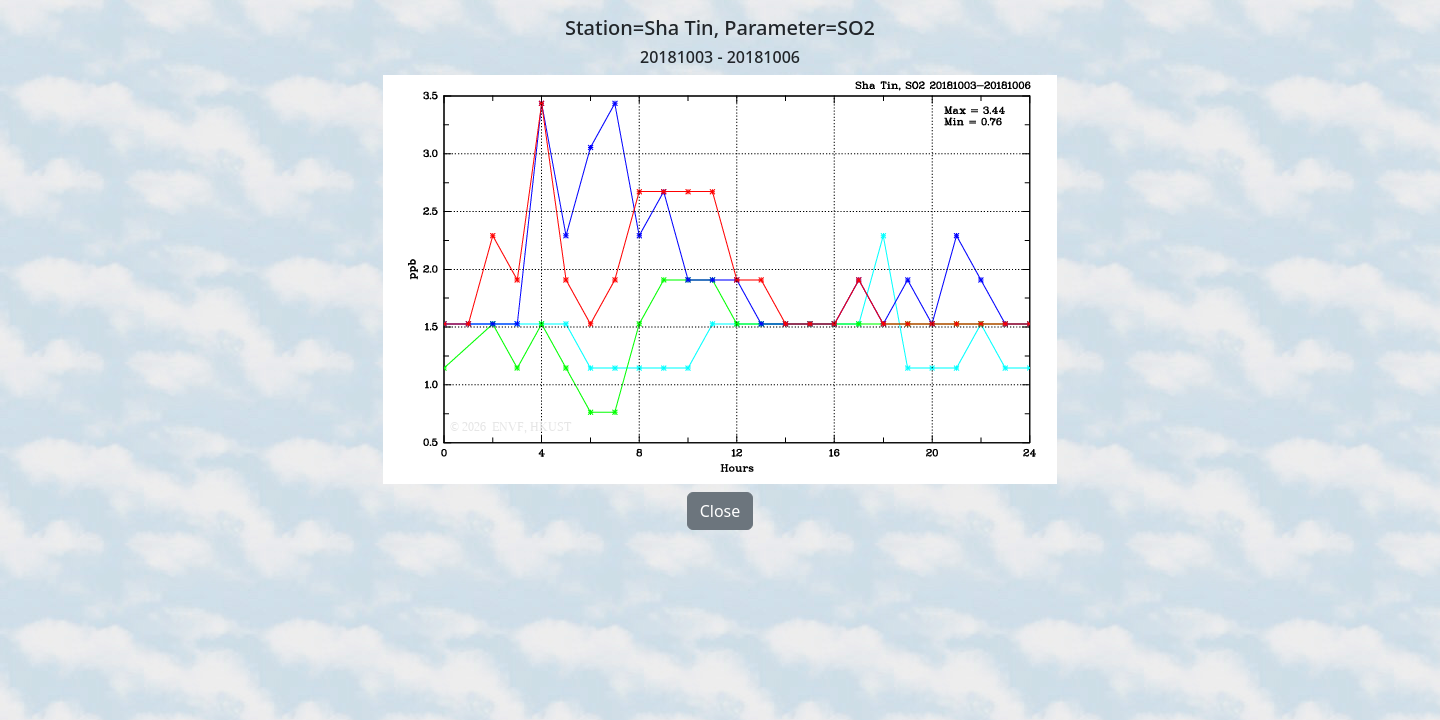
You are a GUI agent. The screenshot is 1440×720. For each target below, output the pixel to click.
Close (720, 511)
